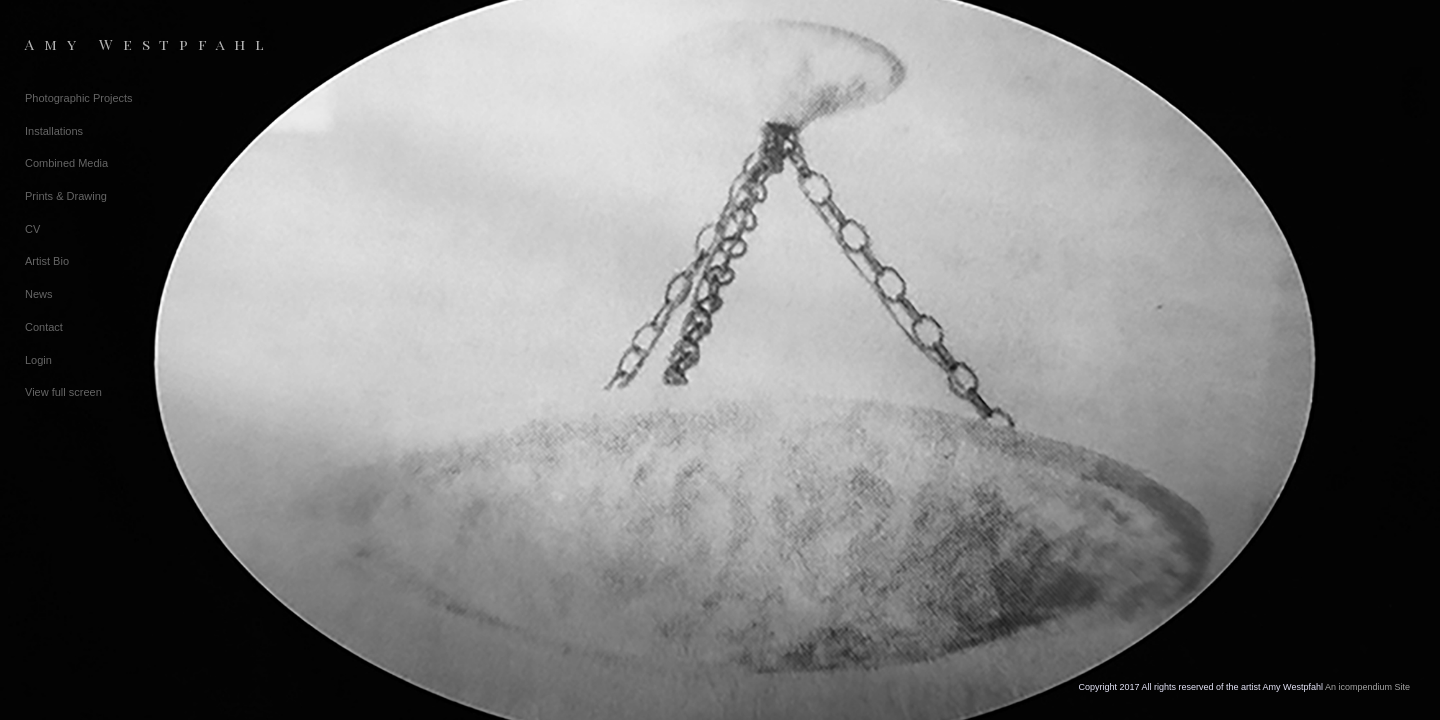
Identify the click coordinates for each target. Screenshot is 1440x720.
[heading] (75, 44)
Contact (44, 327)
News (39, 294)
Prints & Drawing (66, 196)
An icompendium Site (1367, 687)
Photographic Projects (79, 98)
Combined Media (66, 163)
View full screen (63, 392)
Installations (54, 131)
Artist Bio (47, 261)
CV (32, 229)
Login (38, 360)
